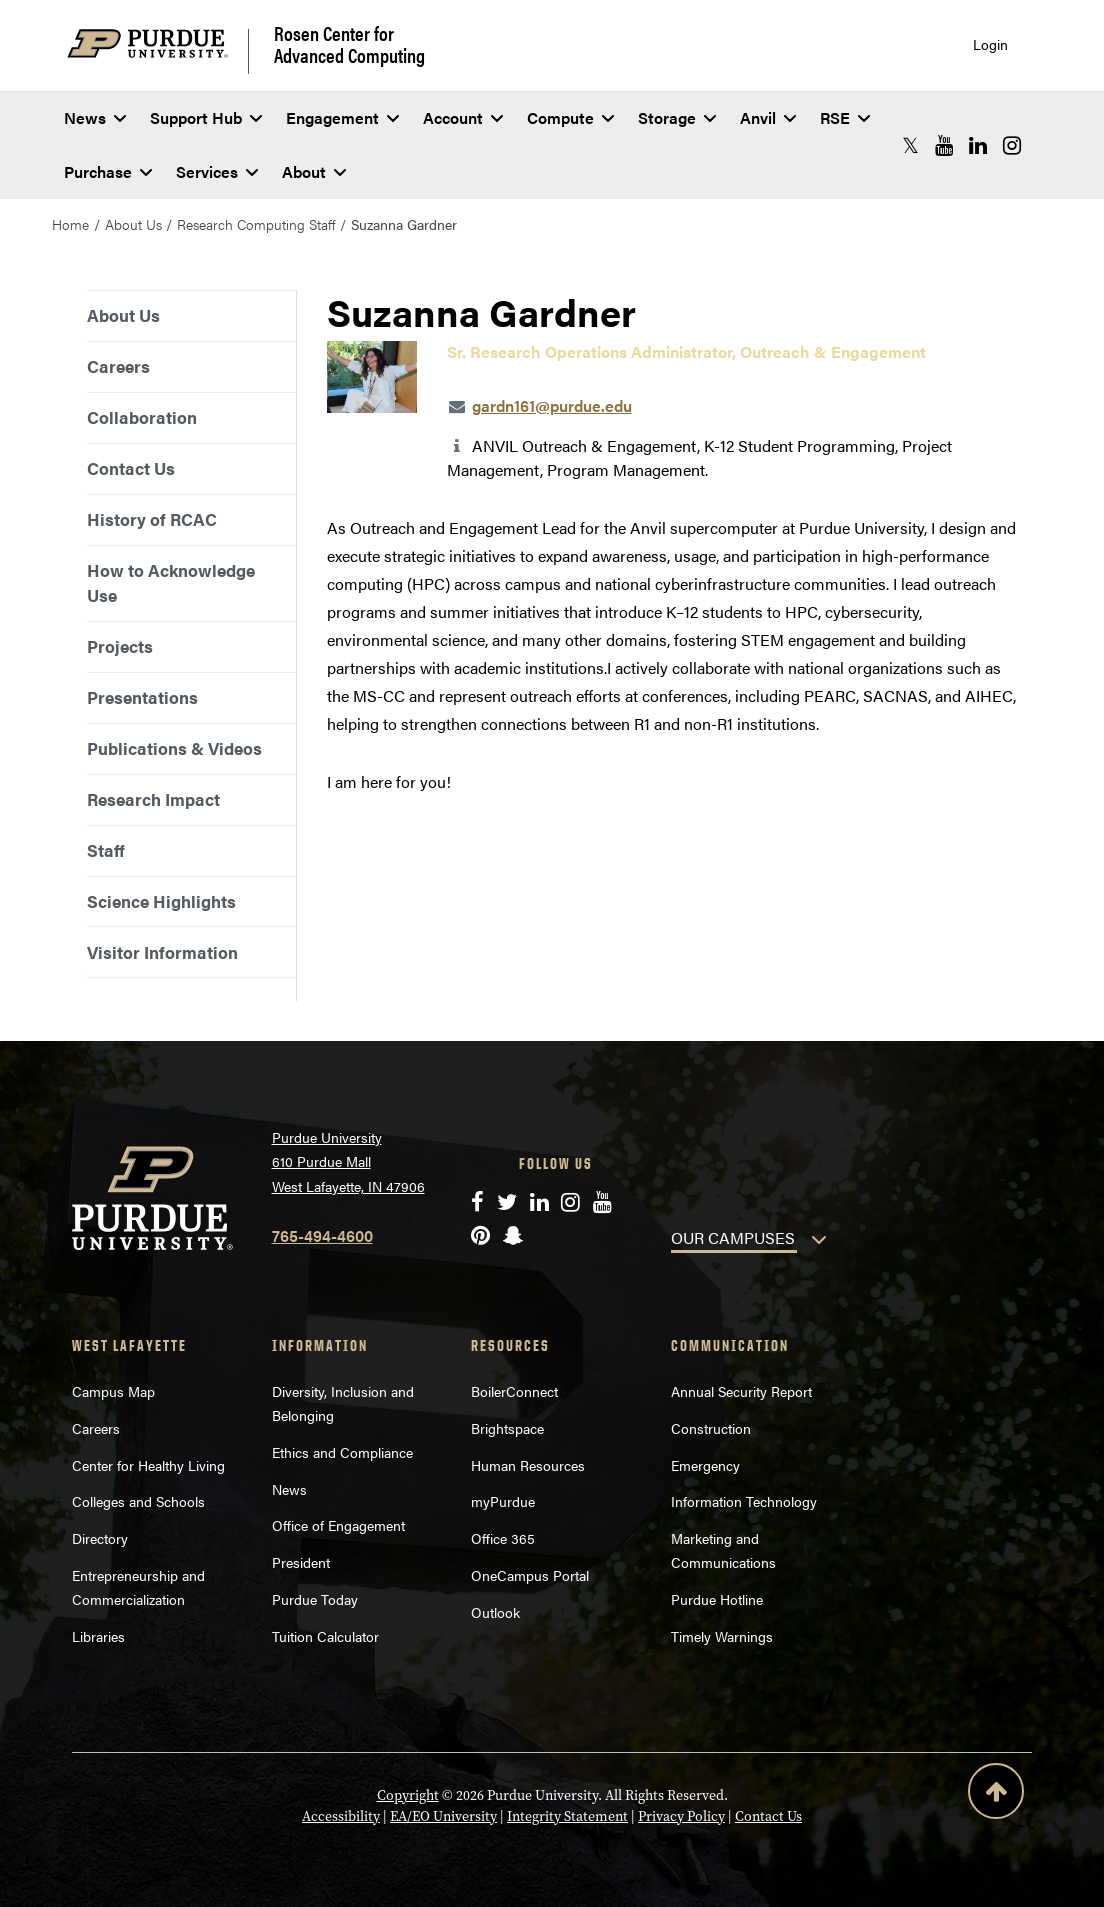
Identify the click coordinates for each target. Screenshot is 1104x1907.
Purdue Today (315, 1599)
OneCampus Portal (530, 1575)
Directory (100, 1538)
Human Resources (528, 1465)
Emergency (705, 1465)
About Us (133, 224)
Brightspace (507, 1428)
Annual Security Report (741, 1391)
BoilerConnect (514, 1391)
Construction (711, 1428)
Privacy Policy (681, 1816)
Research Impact (153, 799)
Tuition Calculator (325, 1636)
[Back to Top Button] (996, 1795)
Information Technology (744, 1501)
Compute (570, 117)
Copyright (408, 1795)
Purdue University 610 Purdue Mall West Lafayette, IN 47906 (348, 1161)
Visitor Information (162, 952)
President (301, 1562)
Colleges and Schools (138, 1501)
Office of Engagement (338, 1525)
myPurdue (503, 1501)
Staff (106, 850)
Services (217, 171)
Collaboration (142, 417)
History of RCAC (152, 519)
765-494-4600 (322, 1235)
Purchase (108, 171)
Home (70, 224)
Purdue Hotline (717, 1599)
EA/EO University (443, 1816)
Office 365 (503, 1538)
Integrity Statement (567, 1816)
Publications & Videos (174, 748)
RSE (845, 117)
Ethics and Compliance (342, 1452)
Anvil (768, 117)
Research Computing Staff (256, 224)
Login (990, 44)
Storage (677, 117)
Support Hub (206, 117)
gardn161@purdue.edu (552, 405)
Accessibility (341, 1816)
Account (463, 117)
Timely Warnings (722, 1636)
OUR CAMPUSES (733, 1237)
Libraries (98, 1636)
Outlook (495, 1612)
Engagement (342, 117)
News (95, 117)
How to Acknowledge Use (171, 582)
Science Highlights (161, 901)
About (314, 171)
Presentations (142, 697)
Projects (120, 646)
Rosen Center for (349, 44)
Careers (118, 366)
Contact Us (131, 468)
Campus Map (113, 1391)
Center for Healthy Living (148, 1465)
